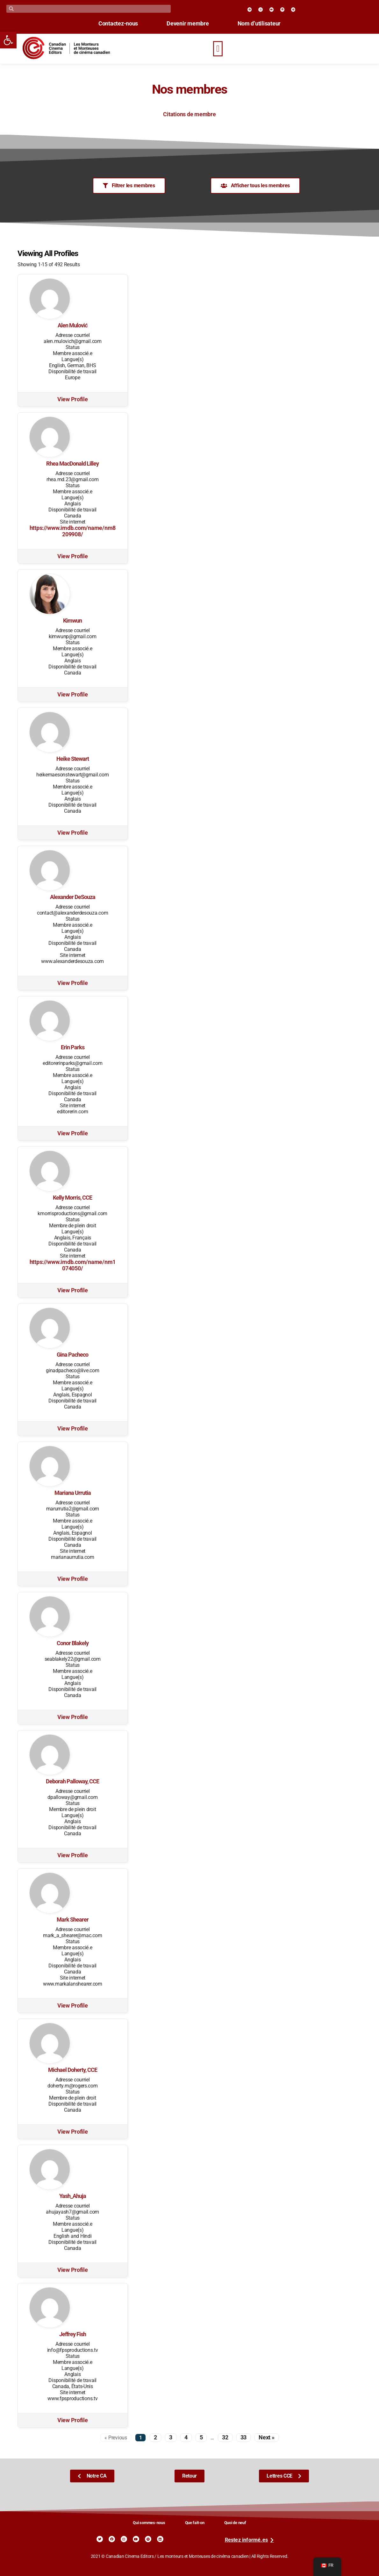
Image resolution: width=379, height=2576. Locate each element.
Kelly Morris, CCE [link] (72, 1198)
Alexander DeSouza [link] (72, 897)
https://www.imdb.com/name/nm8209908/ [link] (73, 531)
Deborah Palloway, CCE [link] (72, 1781)
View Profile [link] (72, 399)
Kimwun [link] (72, 620)
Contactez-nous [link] (118, 23)
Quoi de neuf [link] (235, 2522)
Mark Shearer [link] (73, 1919)
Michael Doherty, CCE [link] (72, 2070)
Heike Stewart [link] (72, 759)
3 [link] (170, 2437)
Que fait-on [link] (194, 2522)
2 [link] (155, 2437)
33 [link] (243, 2437)
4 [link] (186, 2437)
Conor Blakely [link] (73, 1643)
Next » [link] (266, 2437)
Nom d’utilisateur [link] (259, 23)
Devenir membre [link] (188, 23)
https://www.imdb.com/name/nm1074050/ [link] (73, 1265)
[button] (218, 48)
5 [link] (201, 2437)
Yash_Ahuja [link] (72, 2196)
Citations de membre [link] (189, 114)
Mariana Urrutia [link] (72, 1493)
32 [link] (225, 2437)
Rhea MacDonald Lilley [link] (72, 463)
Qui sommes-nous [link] (149, 2522)
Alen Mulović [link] (73, 325)
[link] (8, 40)
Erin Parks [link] (72, 1047)
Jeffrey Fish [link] (72, 2334)
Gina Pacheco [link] (72, 1355)
